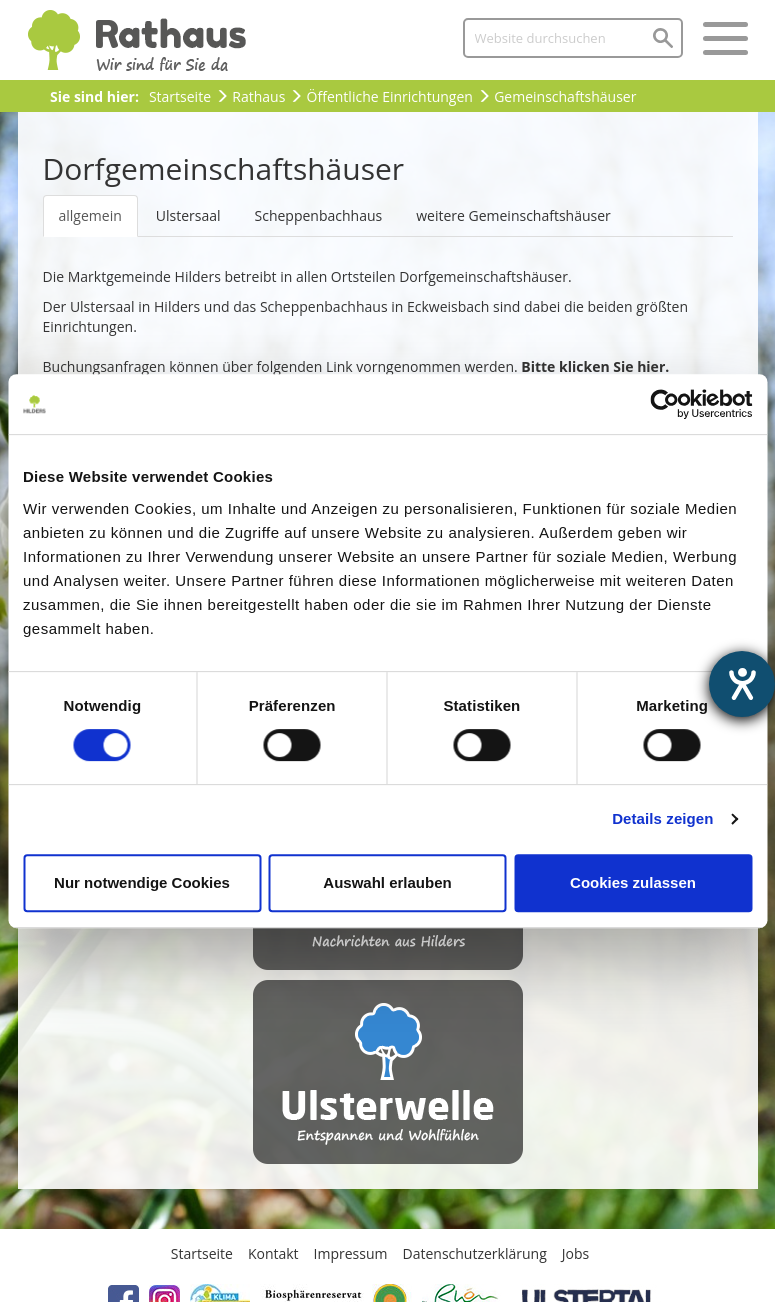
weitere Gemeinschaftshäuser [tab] (513, 215)
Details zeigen (662, 818)
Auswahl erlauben (387, 882)
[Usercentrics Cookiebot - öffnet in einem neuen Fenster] (664, 404)
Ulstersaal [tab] (188, 215)
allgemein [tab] (90, 215)
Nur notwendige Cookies (142, 882)
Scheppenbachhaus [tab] (319, 215)
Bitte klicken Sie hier (593, 366)
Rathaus (258, 96)
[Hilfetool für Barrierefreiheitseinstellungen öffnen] (742, 684)
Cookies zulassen (633, 882)
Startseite (180, 96)
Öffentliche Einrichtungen (390, 96)
